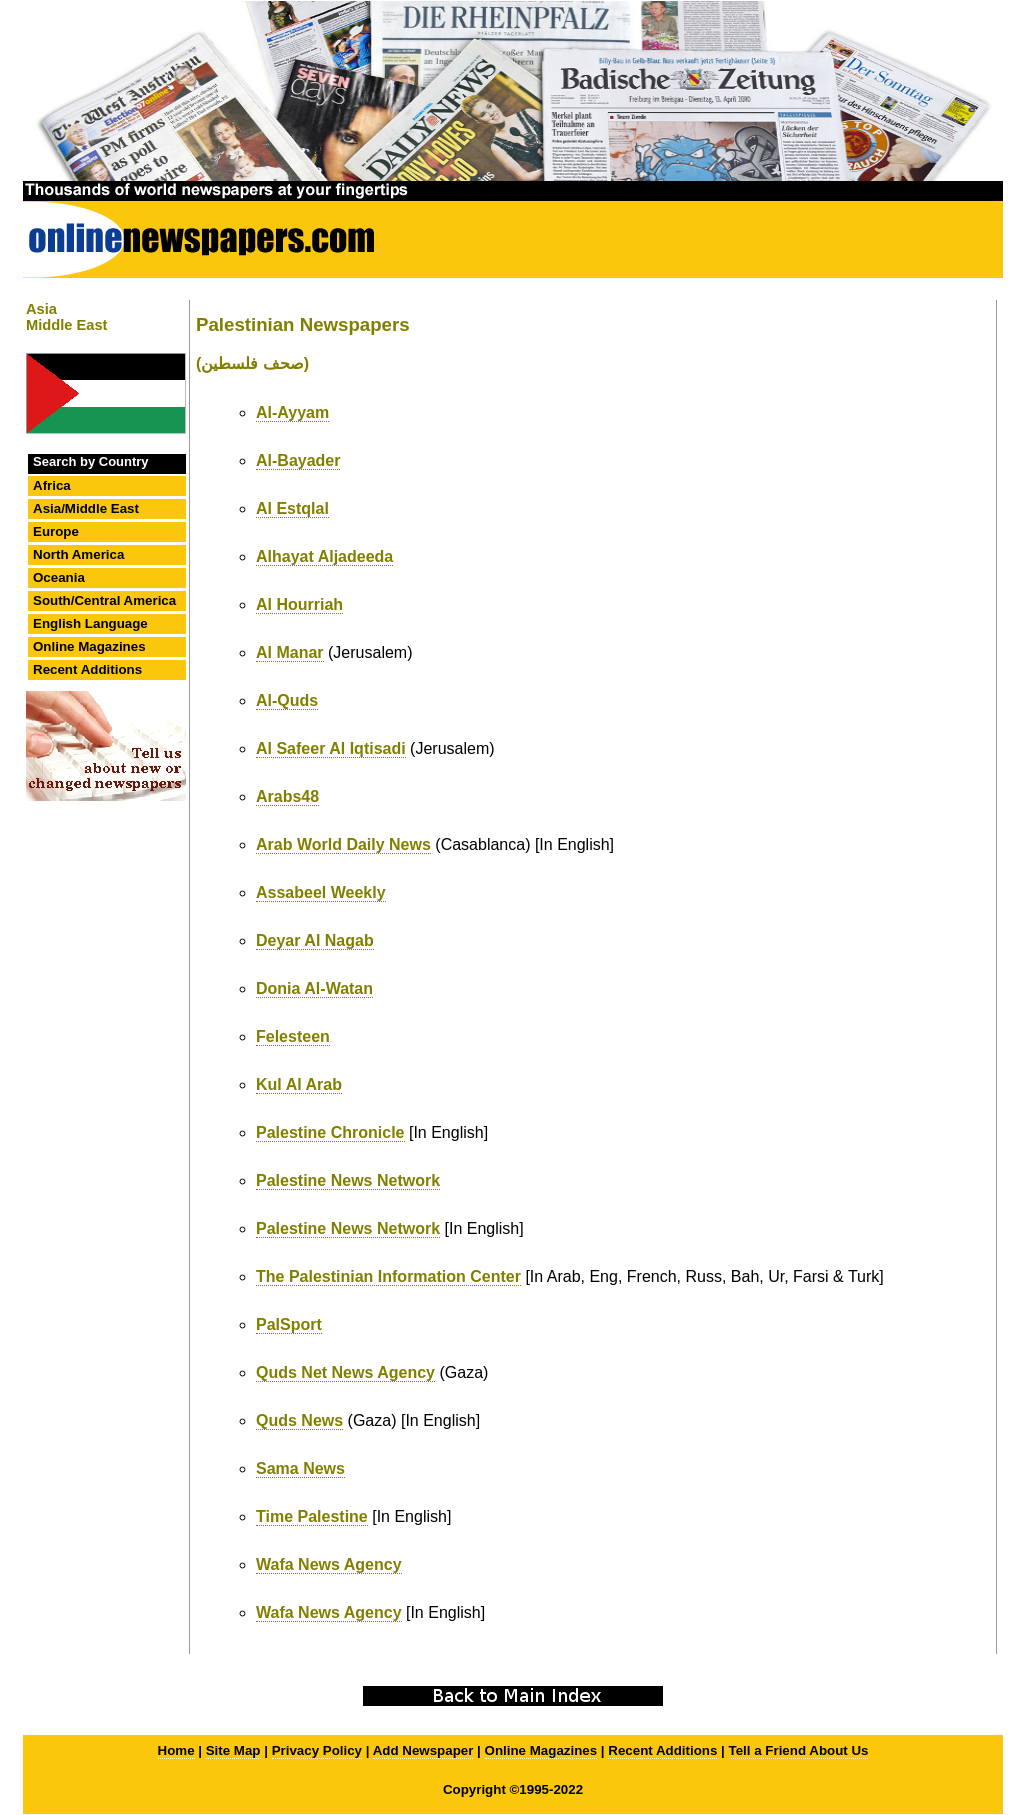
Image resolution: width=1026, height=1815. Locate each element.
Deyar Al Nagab (315, 940)
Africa (52, 485)
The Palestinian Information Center (388, 1276)
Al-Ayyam (292, 412)
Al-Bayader (298, 460)
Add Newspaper (423, 1750)
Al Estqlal (292, 508)
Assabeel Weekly (321, 892)
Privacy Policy (317, 1750)
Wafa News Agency (329, 1564)
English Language (90, 623)
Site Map (233, 1750)
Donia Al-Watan (314, 988)
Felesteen (293, 1036)
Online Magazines (89, 646)
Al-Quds (287, 700)
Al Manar (290, 652)
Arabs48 (287, 796)
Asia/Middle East (86, 508)
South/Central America (104, 600)
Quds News (299, 1420)
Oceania (59, 577)
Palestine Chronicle (330, 1132)
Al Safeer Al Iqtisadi (331, 748)
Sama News (300, 1468)
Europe (56, 531)
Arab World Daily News (343, 844)
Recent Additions (87, 669)
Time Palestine (312, 1516)
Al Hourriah (299, 604)
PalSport (289, 1324)
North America (78, 554)
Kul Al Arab (299, 1084)
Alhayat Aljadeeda (324, 556)
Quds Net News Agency (345, 1372)
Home (176, 1750)
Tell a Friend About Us (799, 1750)
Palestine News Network (348, 1180)
